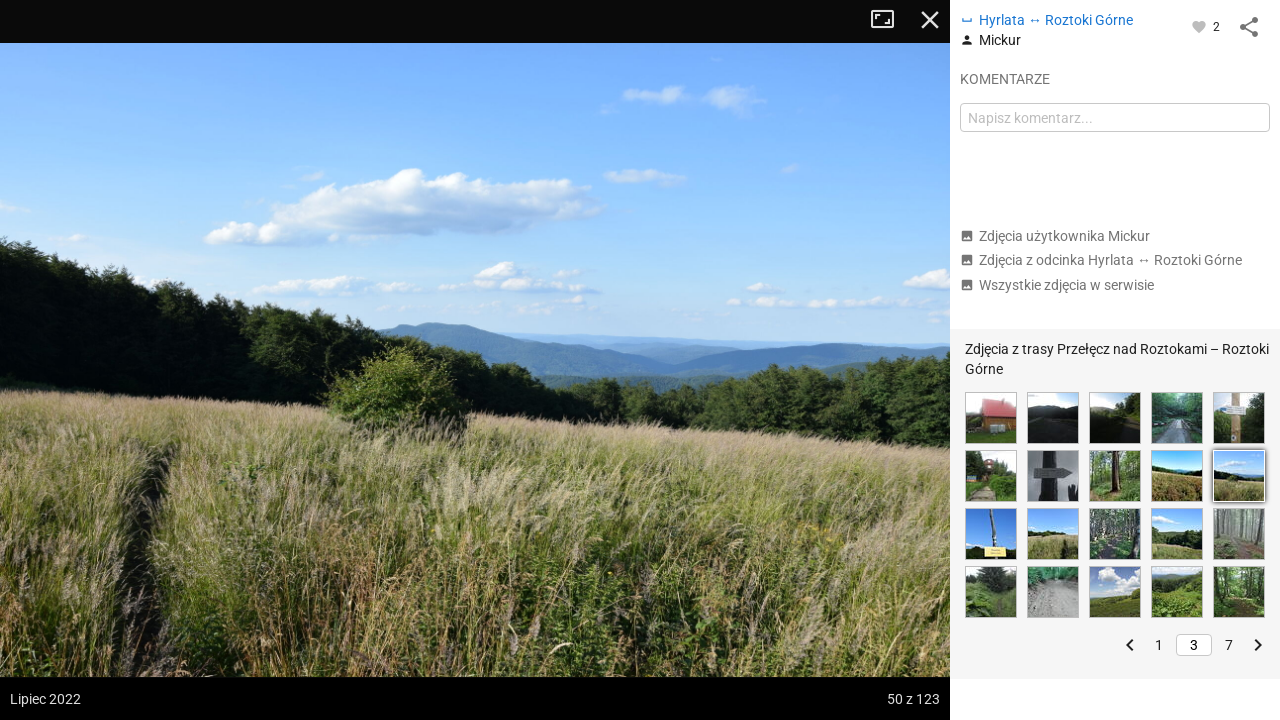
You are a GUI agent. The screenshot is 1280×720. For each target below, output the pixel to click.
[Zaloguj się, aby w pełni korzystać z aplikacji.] (1200, 26)
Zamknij (930, 20)
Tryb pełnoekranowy (890, 20)
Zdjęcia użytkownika (1055, 236)
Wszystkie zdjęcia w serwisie (1057, 285)
